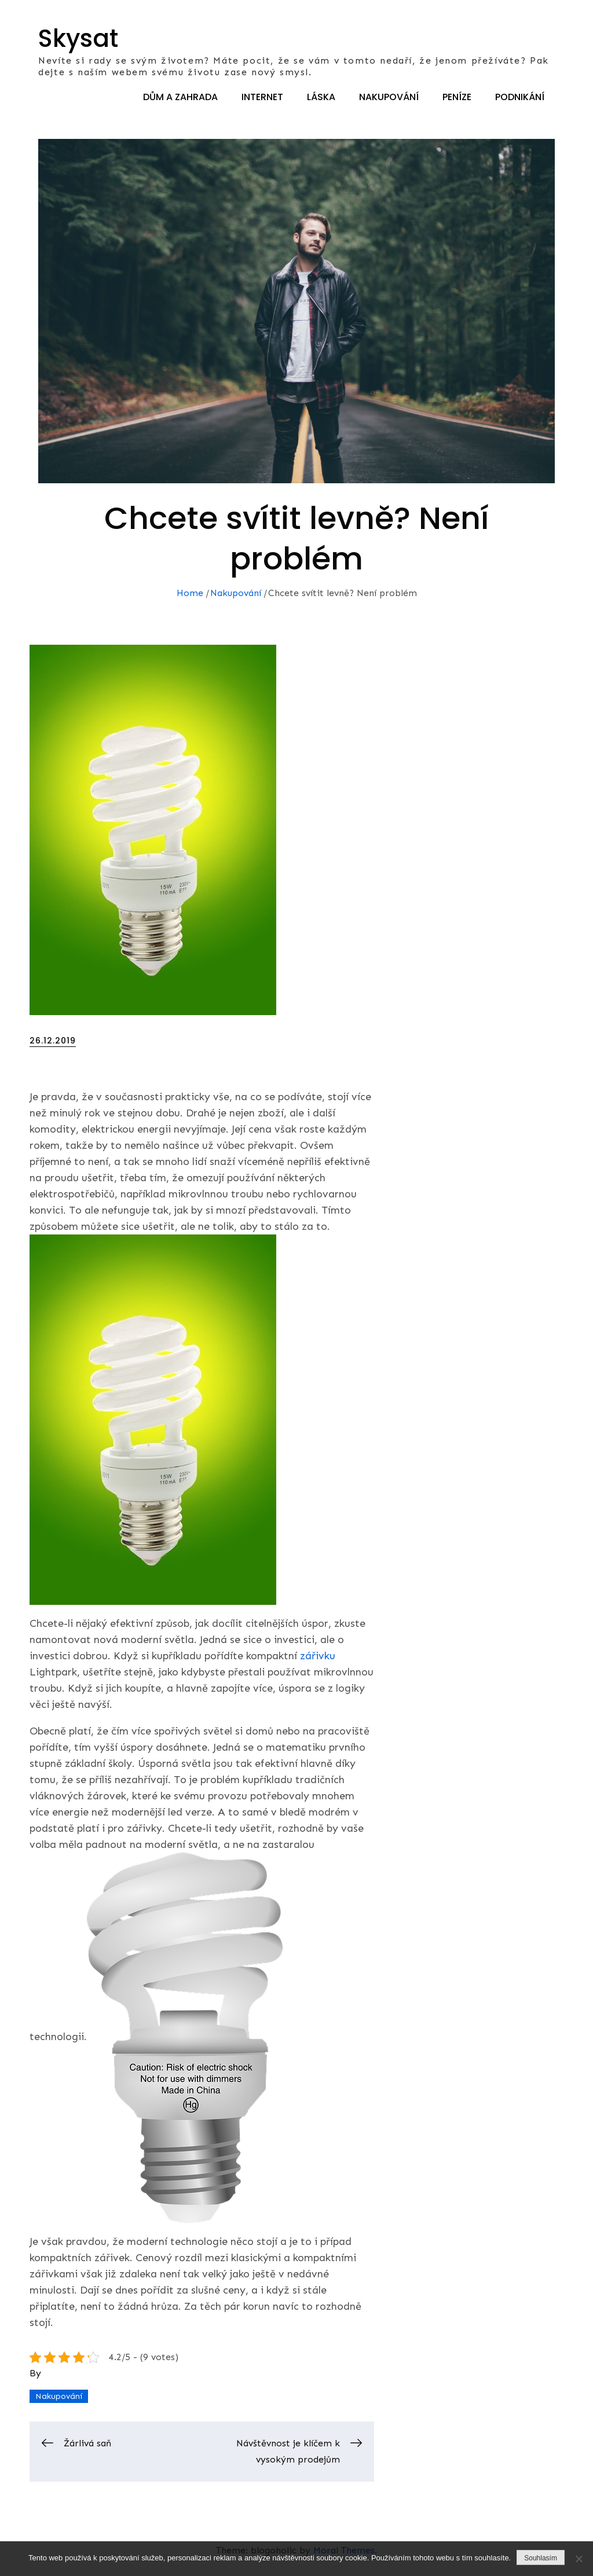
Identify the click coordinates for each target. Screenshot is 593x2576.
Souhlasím (540, 2558)
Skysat (78, 38)
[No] (578, 2558)
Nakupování (389, 97)
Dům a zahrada (180, 97)
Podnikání (519, 97)
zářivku (316, 1655)
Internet (262, 97)
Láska (321, 97)
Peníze (456, 97)
